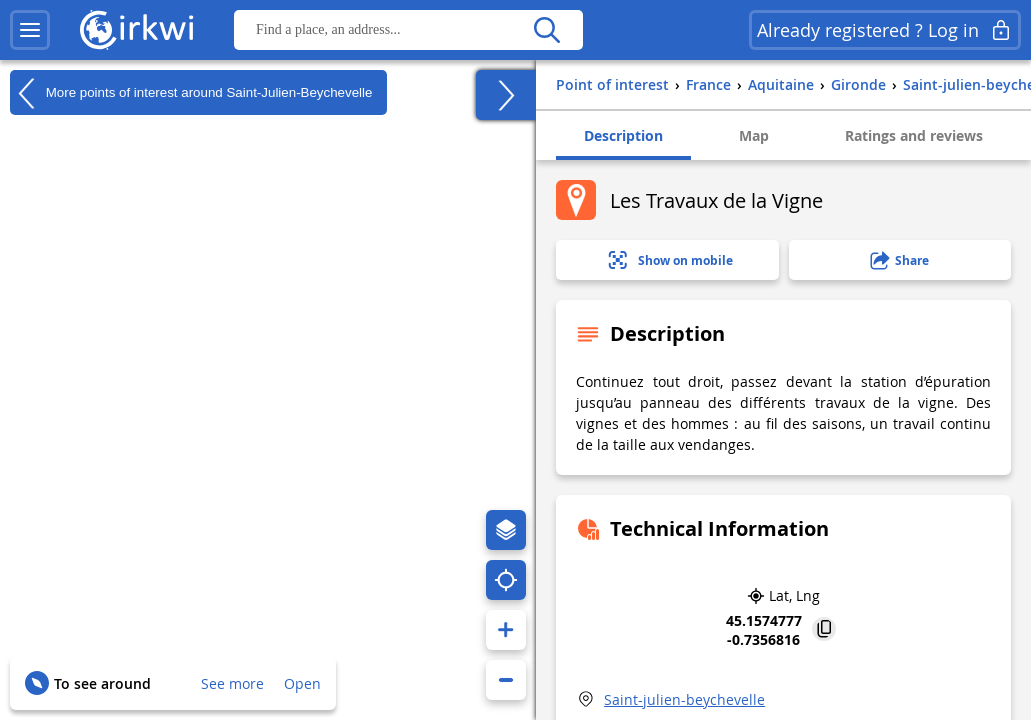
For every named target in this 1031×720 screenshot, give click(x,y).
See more (232, 683)
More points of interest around (191, 93)
